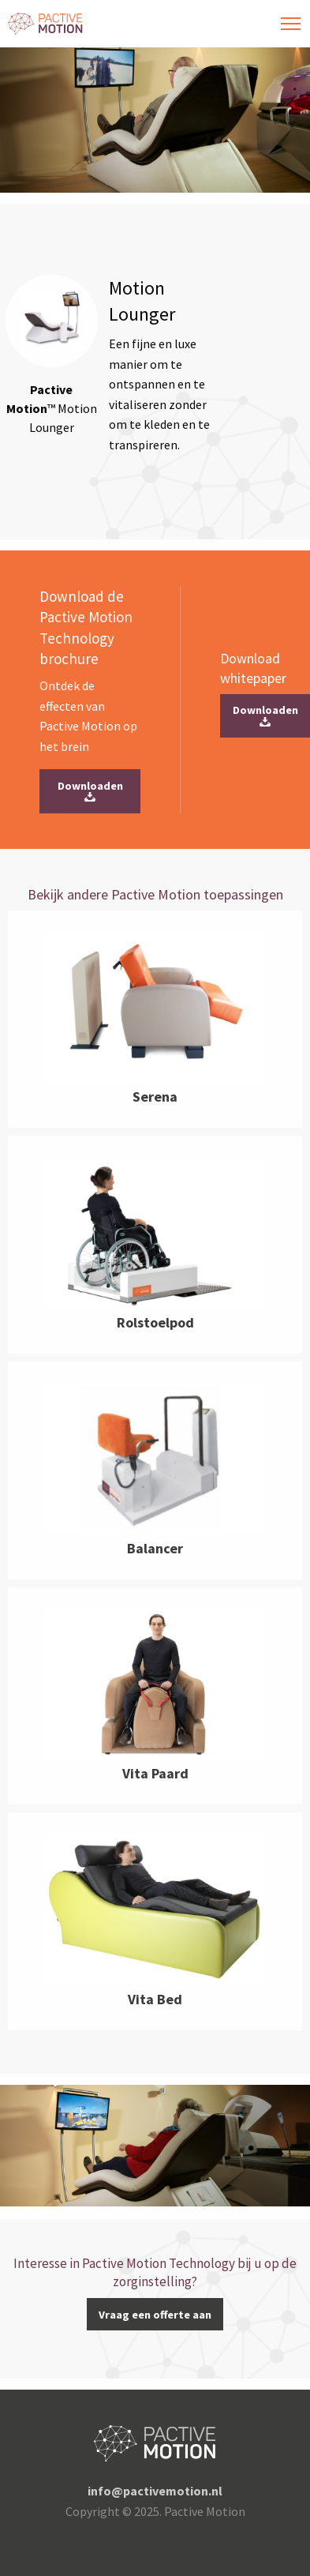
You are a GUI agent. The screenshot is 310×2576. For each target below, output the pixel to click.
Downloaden (90, 791)
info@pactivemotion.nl (155, 2491)
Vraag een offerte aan (155, 2315)
